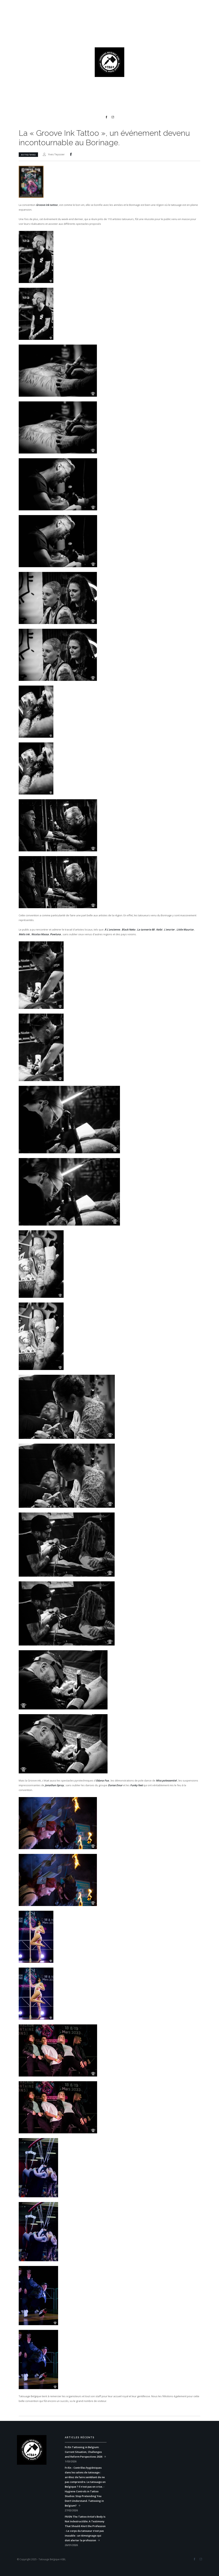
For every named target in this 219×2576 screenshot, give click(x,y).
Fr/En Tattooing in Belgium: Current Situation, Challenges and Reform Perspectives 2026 (83, 2451)
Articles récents (80, 2437)
